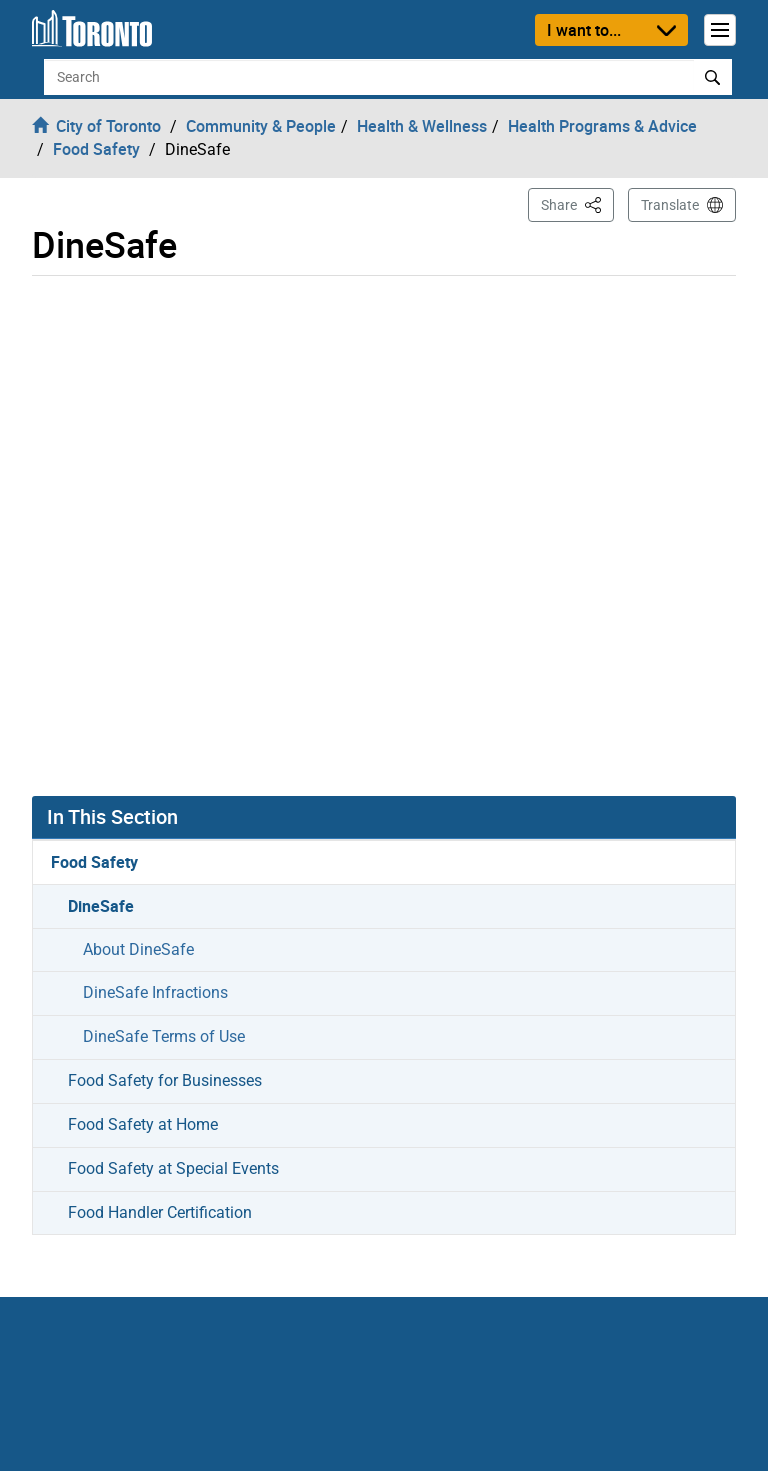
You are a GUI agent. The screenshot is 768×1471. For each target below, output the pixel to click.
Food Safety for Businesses (165, 1080)
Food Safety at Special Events (173, 1168)
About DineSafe (138, 949)
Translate (670, 205)
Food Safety (94, 862)
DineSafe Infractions (155, 992)
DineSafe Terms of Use (164, 1036)
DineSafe (101, 906)
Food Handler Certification (160, 1212)
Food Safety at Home (143, 1124)
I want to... (584, 30)
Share (577, 203)
